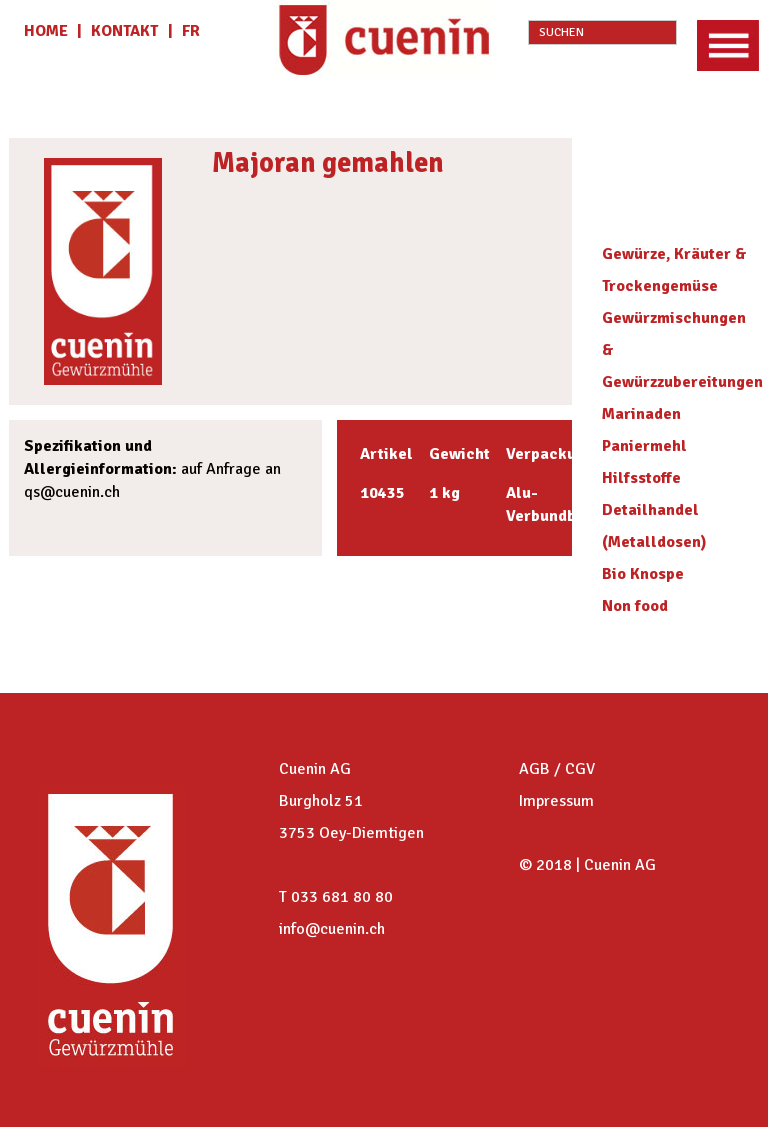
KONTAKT (124, 31)
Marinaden (641, 414)
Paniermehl (644, 446)
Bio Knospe (643, 574)
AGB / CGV (557, 769)
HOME (48, 31)
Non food (635, 606)
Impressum (556, 801)
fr (191, 31)
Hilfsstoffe (641, 478)
